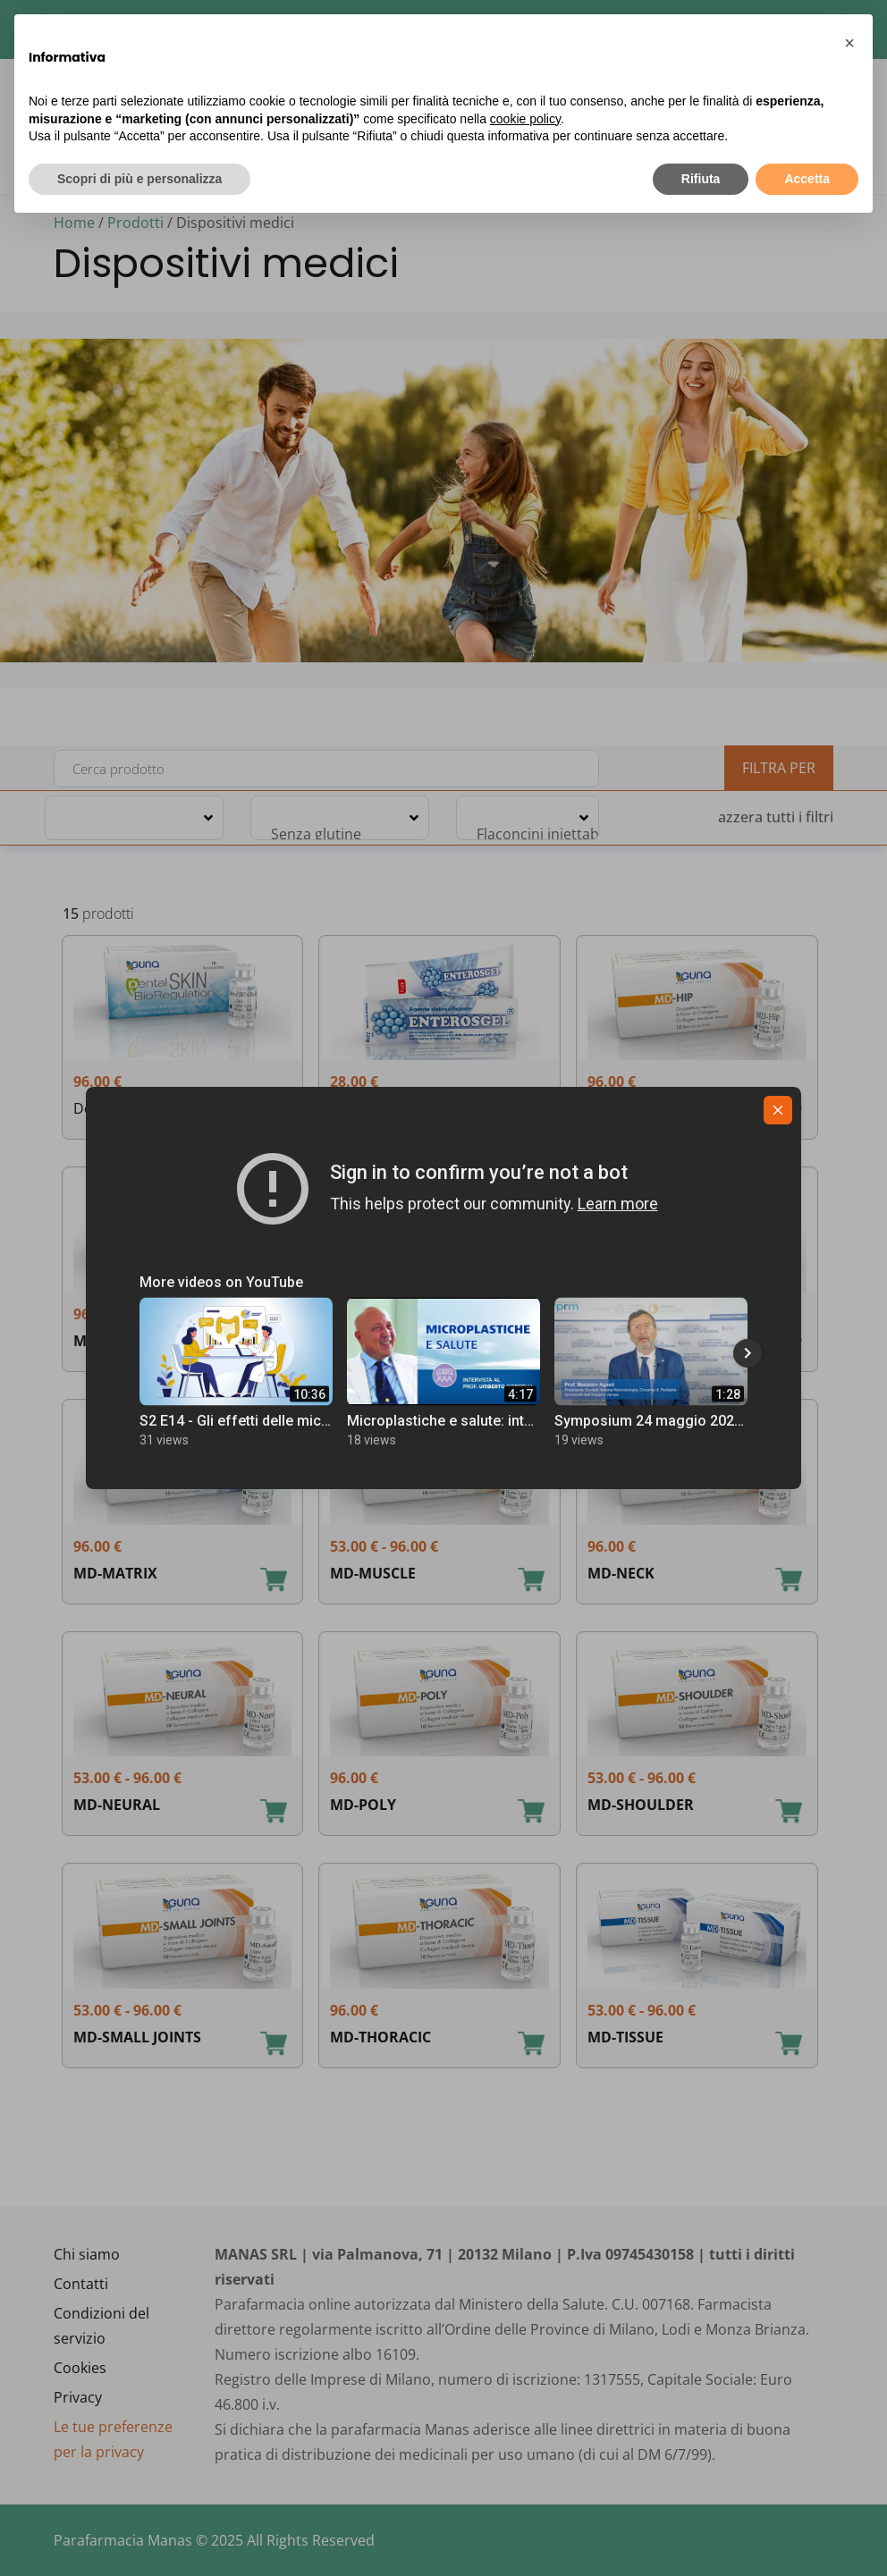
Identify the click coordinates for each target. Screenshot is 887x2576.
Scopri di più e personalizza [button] (139, 179)
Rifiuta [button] (701, 179)
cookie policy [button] (525, 119)
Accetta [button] (807, 179)
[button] (849, 43)
